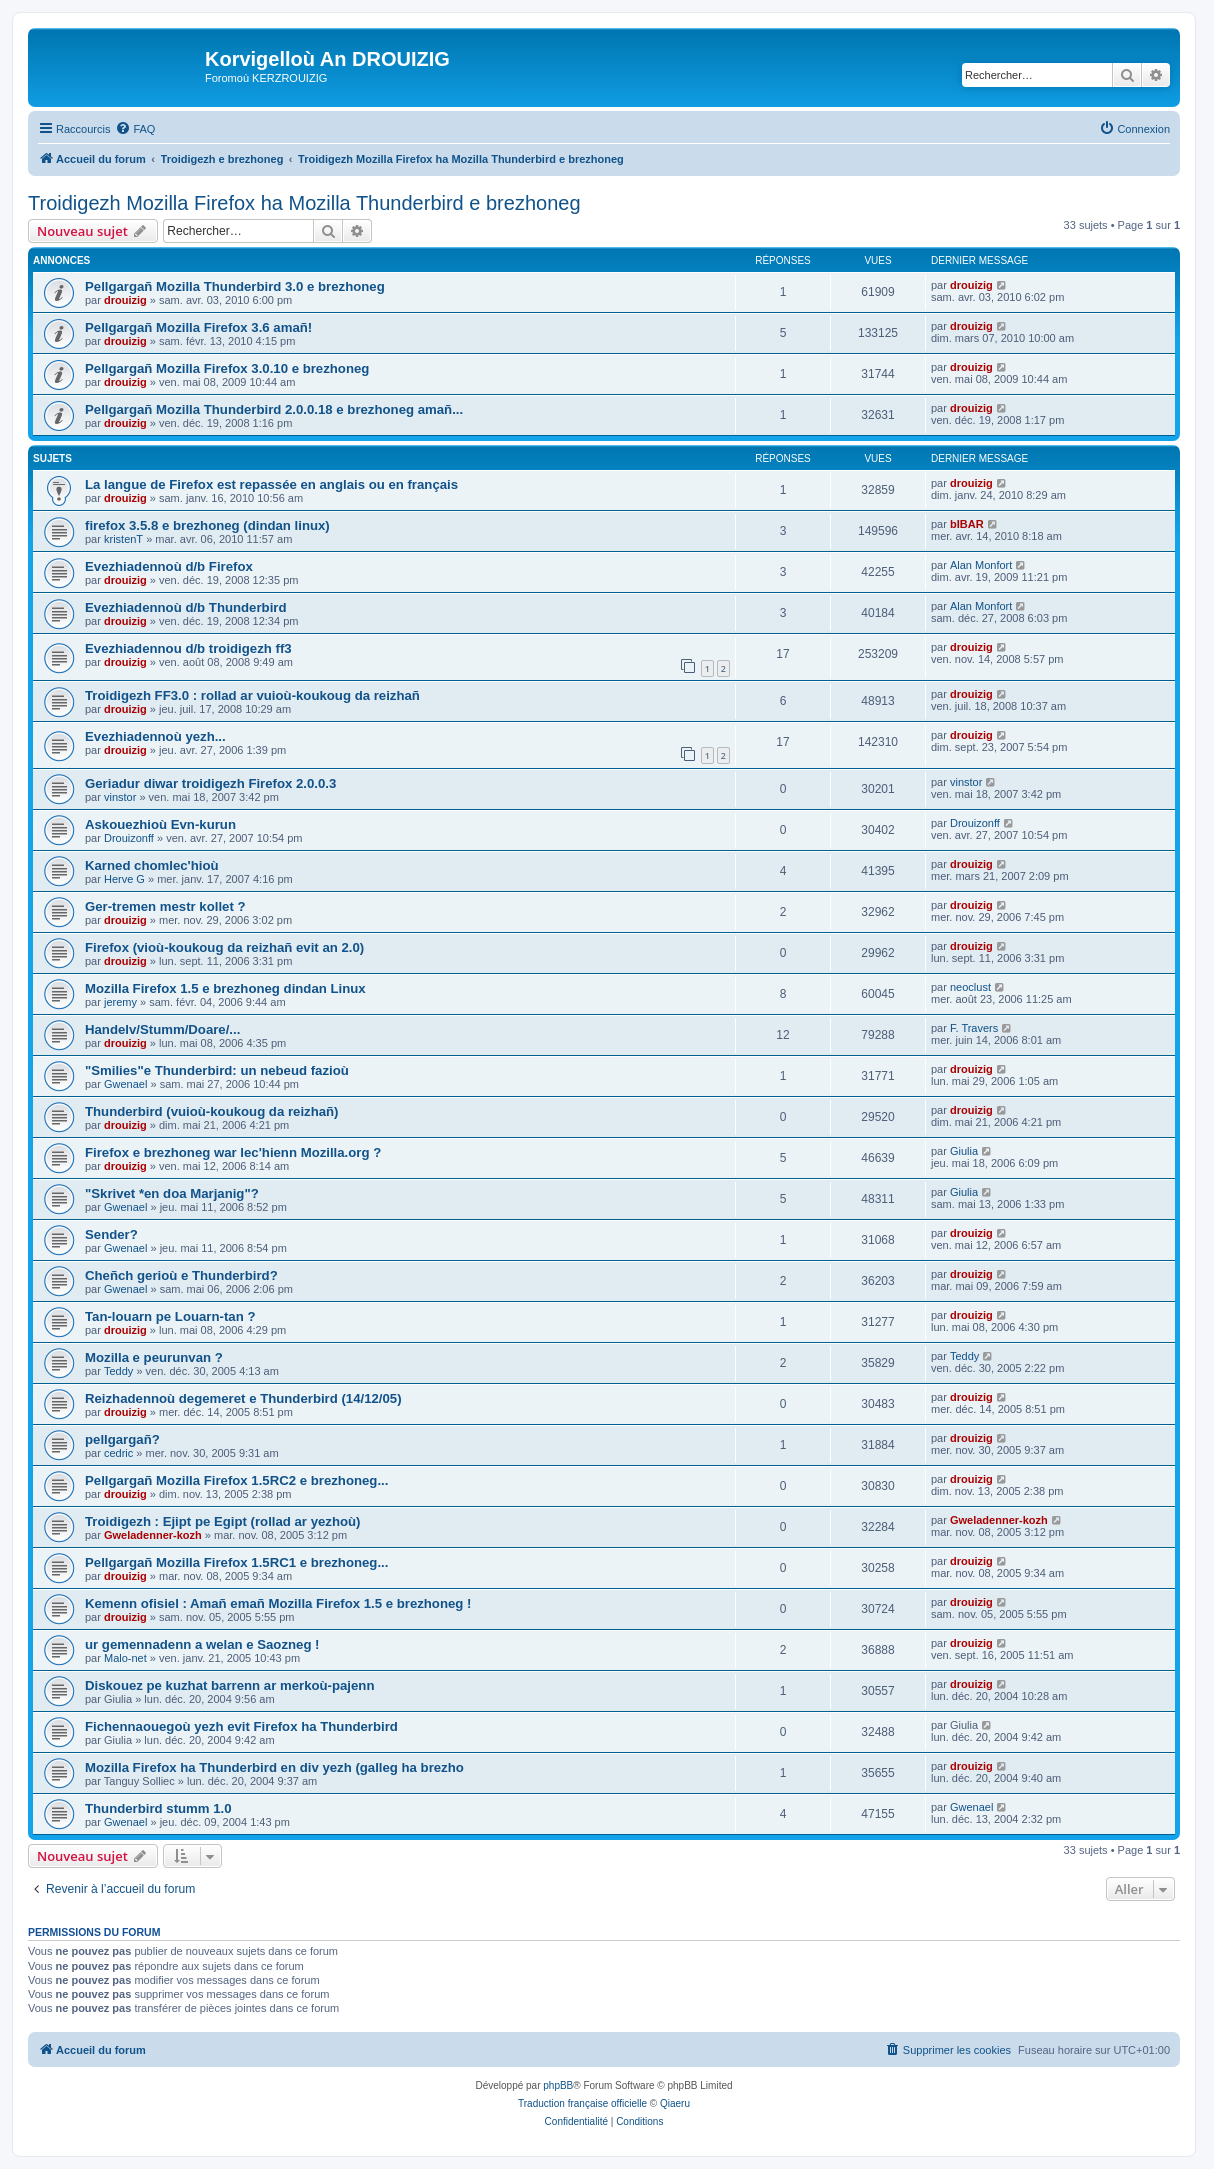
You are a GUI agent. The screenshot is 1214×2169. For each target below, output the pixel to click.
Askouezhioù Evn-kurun (160, 824)
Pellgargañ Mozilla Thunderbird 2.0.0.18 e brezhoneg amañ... (274, 409)
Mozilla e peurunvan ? (154, 1357)
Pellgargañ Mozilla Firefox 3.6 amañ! (198, 327)
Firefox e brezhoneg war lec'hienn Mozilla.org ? (233, 1152)
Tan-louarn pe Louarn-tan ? (170, 1316)
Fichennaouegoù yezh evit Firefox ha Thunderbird (241, 1726)
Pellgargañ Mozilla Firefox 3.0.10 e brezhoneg (227, 368)
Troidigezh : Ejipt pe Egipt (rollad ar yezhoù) (222, 1521)
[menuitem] (135, 129)
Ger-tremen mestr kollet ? (165, 906)
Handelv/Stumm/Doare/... (162, 1029)
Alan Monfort (981, 565)
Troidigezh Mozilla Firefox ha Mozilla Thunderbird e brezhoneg (304, 203)
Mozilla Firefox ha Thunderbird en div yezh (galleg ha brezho (274, 1767)
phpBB (558, 2085)
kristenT (123, 539)
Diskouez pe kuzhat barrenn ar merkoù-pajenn (229, 1685)
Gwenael (125, 1084)
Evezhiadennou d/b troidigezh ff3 (188, 648)
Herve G (124, 879)
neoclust (970, 987)
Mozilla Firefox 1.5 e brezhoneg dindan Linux (225, 988)
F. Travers (974, 1028)
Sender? (111, 1234)
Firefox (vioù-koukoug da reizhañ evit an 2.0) (224, 947)
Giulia (964, 1151)
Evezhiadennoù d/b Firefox (169, 566)
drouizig (125, 300)
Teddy (118, 1371)
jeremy (120, 1002)
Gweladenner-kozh (153, 1535)
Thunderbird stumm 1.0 (158, 1808)
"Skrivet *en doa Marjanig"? (172, 1193)
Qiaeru (675, 2103)
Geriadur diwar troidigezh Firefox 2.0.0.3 (210, 783)
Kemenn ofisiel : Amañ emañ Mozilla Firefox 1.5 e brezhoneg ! (278, 1603)
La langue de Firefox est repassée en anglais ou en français (271, 484)
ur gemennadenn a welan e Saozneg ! (202, 1644)
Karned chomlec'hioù (152, 865)
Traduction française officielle (582, 2103)
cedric (118, 1453)
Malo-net (125, 1658)
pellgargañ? (122, 1439)
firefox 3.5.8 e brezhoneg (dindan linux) (207, 525)
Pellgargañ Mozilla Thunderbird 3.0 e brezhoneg (235, 286)
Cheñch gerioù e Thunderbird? (181, 1275)
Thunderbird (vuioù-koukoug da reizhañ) (212, 1111)
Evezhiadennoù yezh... (155, 736)
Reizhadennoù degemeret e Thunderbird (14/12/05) (243, 1398)
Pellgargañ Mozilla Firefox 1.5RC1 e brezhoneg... (236, 1562)
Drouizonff (129, 838)
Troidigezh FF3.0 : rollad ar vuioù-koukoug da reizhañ (252, 695)
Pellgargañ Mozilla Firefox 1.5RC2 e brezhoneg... (236, 1480)
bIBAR (967, 524)
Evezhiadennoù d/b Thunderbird (185, 607)
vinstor (120, 797)
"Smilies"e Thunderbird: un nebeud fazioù (217, 1070)
